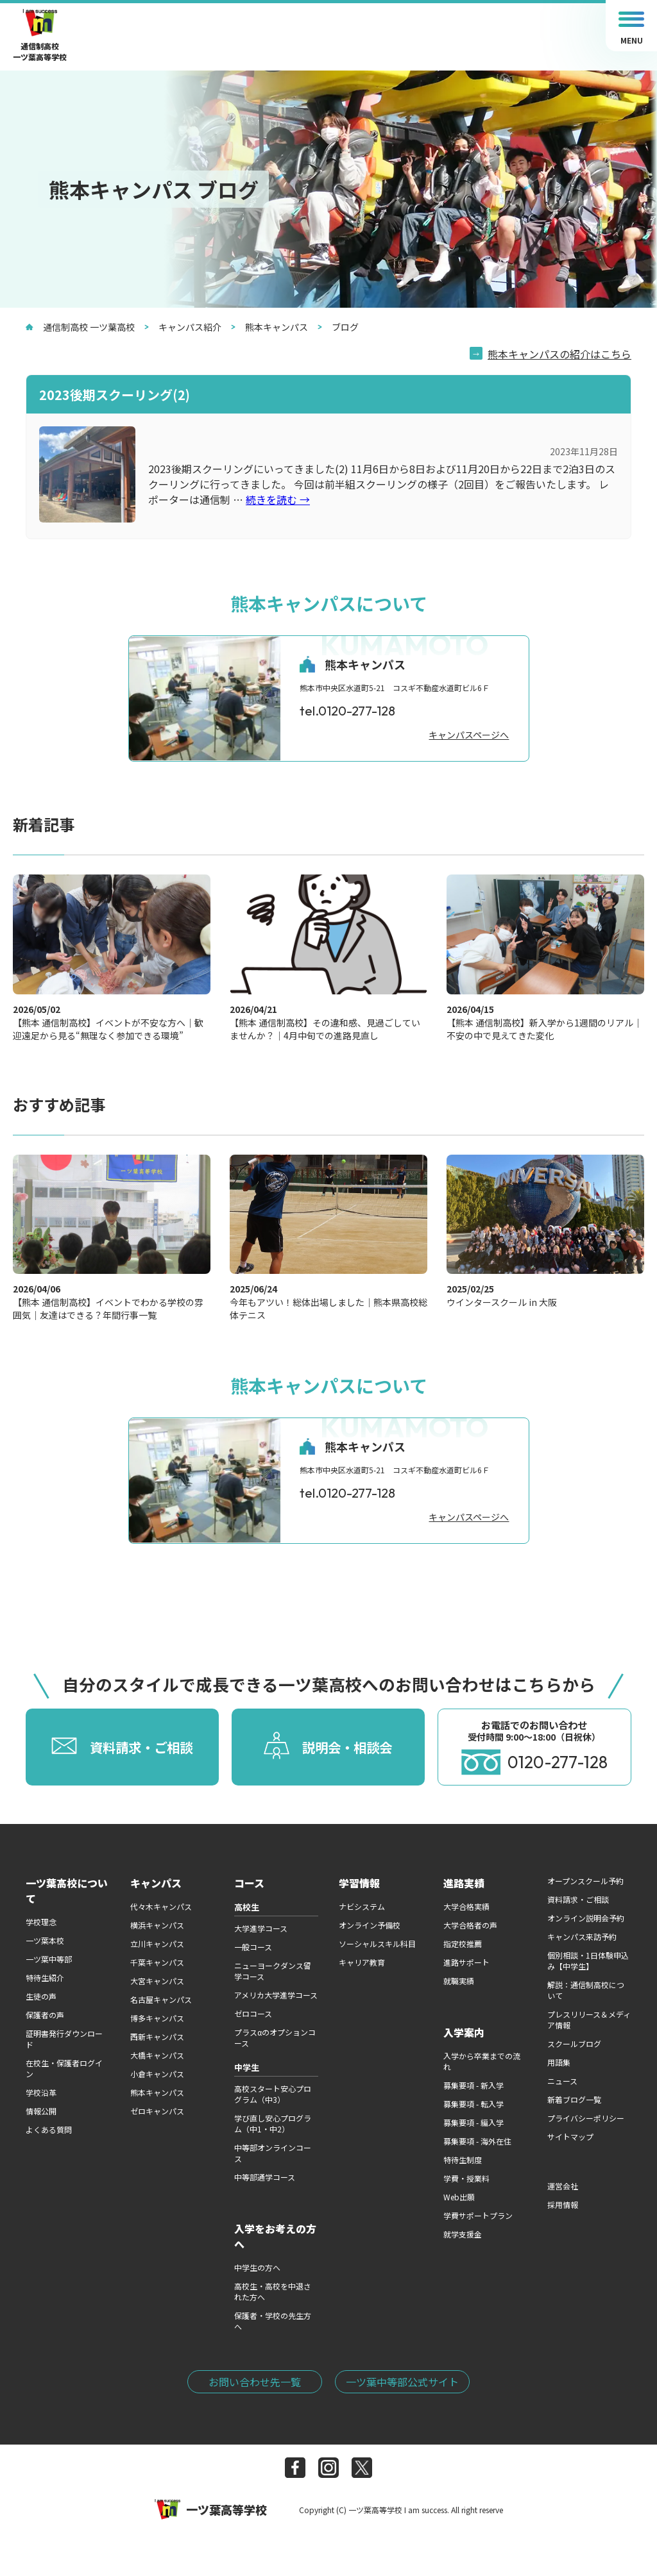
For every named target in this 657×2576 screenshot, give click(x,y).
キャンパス (156, 1883)
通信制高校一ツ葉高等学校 (40, 35)
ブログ (338, 327)
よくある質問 (49, 2129)
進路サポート (466, 1962)
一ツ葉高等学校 (211, 2509)
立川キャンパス (157, 1943)
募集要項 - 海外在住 (477, 2141)
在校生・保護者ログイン (64, 2068)
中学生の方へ (257, 2267)
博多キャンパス (157, 2017)
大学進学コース (260, 1928)
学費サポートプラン (478, 2215)
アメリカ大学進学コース (276, 1994)
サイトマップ (570, 2136)
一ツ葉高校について (67, 1890)
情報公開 (41, 2110)
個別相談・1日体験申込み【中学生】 (588, 1960)
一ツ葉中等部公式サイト (402, 2381)
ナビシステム (362, 1906)
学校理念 (41, 1921)
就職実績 (458, 1980)
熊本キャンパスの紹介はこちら (559, 354)
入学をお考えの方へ (275, 2236)
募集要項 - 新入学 (473, 2085)
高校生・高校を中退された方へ (272, 2291)
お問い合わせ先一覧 (255, 2381)
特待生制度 (462, 2159)
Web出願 (459, 2196)
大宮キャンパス (157, 1980)
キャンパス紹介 (182, 327)
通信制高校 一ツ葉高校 (80, 327)
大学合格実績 (466, 1906)
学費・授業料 (466, 2178)
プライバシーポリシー (585, 2117)
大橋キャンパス (157, 2055)
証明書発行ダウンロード (64, 2039)
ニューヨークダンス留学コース (272, 1971)
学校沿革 (41, 2092)
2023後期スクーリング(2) (114, 394)
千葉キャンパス (157, 1962)
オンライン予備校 (369, 1924)
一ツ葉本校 (45, 1940)
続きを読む (278, 499)
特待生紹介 (45, 1977)
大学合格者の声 (470, 1924)
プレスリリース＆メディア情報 (589, 2019)
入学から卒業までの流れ (481, 2061)
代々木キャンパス (161, 1906)
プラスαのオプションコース (275, 2037)
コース (249, 1883)
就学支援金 (462, 2234)
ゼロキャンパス (157, 2110)
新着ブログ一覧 (574, 2099)
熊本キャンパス (269, 327)
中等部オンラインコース (272, 2153)
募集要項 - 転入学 (473, 2103)
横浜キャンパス (157, 1924)
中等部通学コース (264, 2176)
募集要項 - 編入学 (473, 2122)
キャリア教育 (362, 1962)
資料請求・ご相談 (578, 1899)
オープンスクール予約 (585, 1880)
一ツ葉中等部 (49, 1958)
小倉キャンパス (157, 2073)
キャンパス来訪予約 (582, 1936)
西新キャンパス (157, 2036)
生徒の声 (41, 1996)
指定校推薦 (462, 1943)
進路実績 (463, 1883)
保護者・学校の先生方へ (272, 2321)
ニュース (562, 2080)
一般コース (253, 1946)
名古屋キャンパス (161, 1999)
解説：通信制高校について (585, 1990)
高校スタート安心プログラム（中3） (272, 2094)
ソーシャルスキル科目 (377, 1943)
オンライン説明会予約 (585, 1917)
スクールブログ (574, 2043)
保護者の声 (45, 2014)
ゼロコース (253, 2013)
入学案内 (463, 2032)
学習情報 (359, 1883)
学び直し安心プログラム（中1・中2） (272, 2123)
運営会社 (562, 2185)
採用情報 (562, 2204)
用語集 (558, 2062)
